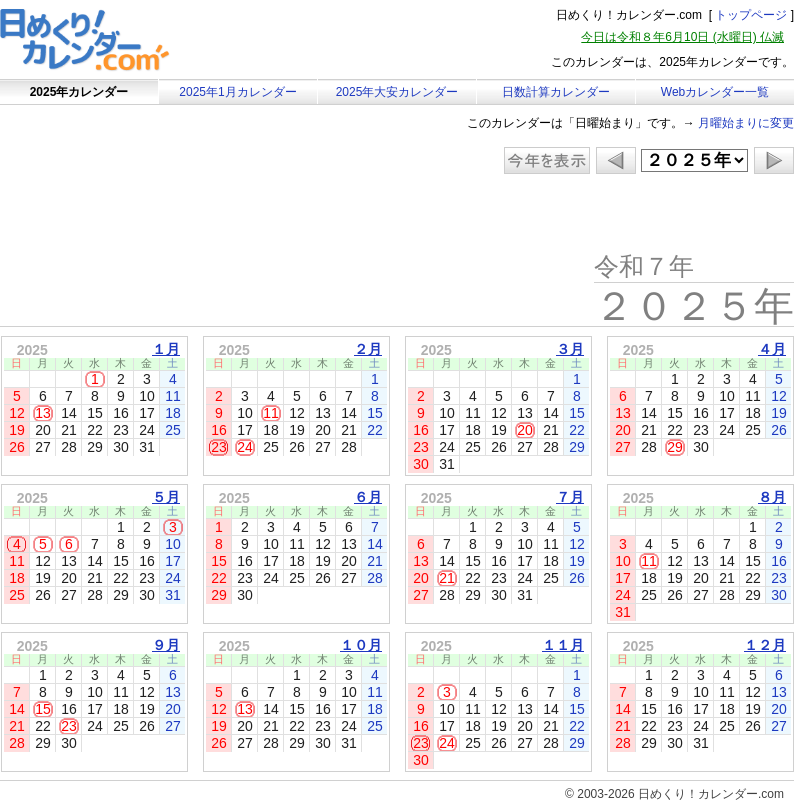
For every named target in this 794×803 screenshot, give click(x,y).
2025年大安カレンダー (397, 92)
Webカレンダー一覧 (715, 92)
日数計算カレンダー (556, 92)
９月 (166, 645)
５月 (166, 497)
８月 (772, 497)
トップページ (751, 15)
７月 (570, 497)
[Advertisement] (169, 215)
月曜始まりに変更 (746, 123)
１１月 (563, 645)
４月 (772, 349)
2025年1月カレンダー (237, 92)
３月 (570, 349)
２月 (368, 349)
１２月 (765, 645)
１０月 (361, 645)
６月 (368, 497)
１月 (166, 349)
